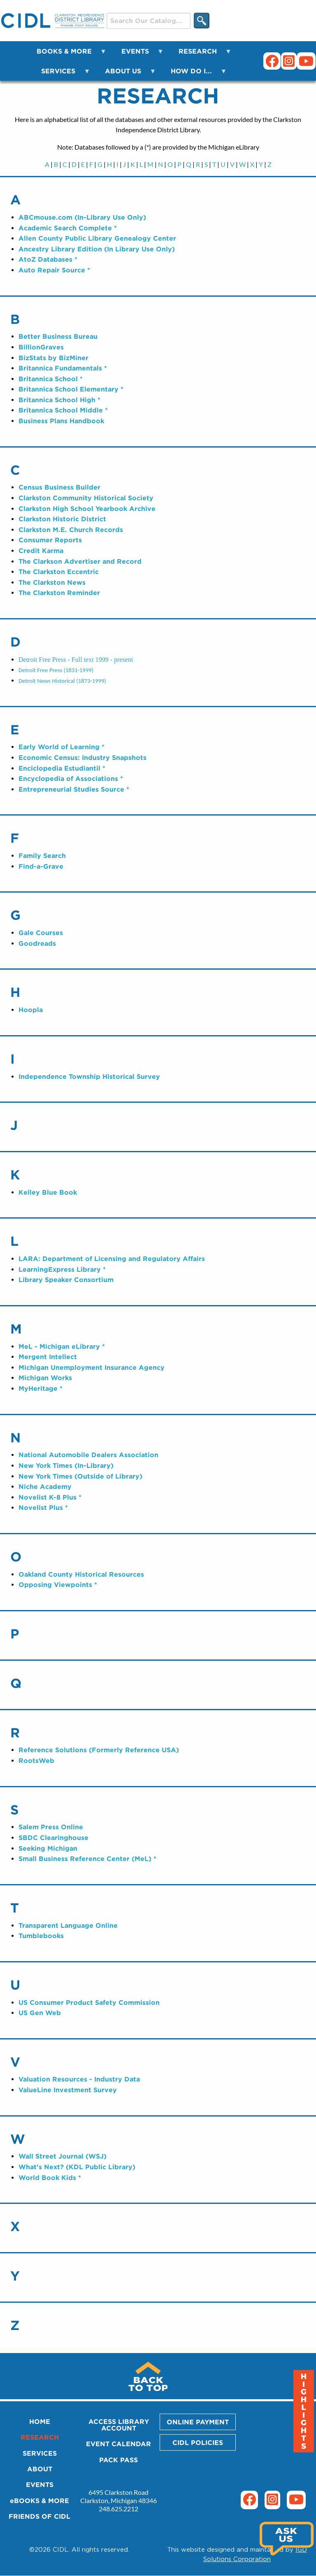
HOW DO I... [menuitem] (194, 74)
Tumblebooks (41, 1935)
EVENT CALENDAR (118, 2443)
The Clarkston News (52, 582)
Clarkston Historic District (62, 519)
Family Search (42, 855)
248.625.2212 (118, 2509)
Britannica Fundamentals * (63, 368)
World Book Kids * (50, 2177)
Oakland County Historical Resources (81, 1574)
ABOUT (39, 2469)
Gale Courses (41, 932)
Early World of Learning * (62, 746)
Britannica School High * (59, 399)
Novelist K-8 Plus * (50, 1497)
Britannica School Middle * (63, 410)
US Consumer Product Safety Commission (89, 2002)
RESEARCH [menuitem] (200, 54)
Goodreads (37, 943)
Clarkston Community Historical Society (86, 498)
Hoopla (31, 1009)
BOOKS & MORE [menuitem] (67, 54)
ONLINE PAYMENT (198, 2422)
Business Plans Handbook (61, 420)
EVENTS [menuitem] (138, 54)
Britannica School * (51, 378)
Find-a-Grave (41, 866)
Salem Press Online (51, 1827)
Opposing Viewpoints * (58, 1584)
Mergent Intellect (48, 1356)
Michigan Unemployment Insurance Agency (92, 1367)
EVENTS (39, 2484)
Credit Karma (41, 550)
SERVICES (40, 2453)
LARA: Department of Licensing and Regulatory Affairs (112, 1258)
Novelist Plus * (43, 1507)
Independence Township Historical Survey (89, 1076)
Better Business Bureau (58, 336)
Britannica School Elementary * (71, 389)
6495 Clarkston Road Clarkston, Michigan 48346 (118, 2496)
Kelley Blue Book (48, 1192)
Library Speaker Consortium (66, 1279)
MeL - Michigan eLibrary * (62, 1346)
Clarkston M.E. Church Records (71, 529)
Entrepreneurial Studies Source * (74, 789)
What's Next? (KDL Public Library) (77, 2166)
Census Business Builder (59, 487)
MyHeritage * (41, 1388)
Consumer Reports (50, 540)
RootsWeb (36, 1760)
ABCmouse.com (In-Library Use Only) (82, 217)
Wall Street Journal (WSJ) (63, 2156)
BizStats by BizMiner (53, 357)
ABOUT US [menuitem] (125, 74)
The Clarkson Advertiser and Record (80, 561)
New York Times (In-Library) (66, 1465)
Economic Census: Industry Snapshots (82, 757)
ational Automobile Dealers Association (91, 1454)
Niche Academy (45, 1486)
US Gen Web (40, 2012)
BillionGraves (41, 347)
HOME (39, 2421)
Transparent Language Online (68, 1925)
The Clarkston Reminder (59, 592)
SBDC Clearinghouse (53, 1837)
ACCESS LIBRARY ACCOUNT (118, 2425)
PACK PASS (118, 2459)
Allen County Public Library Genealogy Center (97, 238)
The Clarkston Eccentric (59, 571)
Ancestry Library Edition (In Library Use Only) (97, 249)
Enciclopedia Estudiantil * (62, 768)
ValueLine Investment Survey (68, 2089)
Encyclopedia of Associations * (71, 778)
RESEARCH (40, 2437)
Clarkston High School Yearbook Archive (87, 508)
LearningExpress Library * (62, 1269)
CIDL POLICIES (197, 2442)
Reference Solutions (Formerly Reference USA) (99, 1749)
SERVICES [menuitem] (60, 74)
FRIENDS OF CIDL (39, 2516)
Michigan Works (45, 1377)
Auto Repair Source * (54, 270)
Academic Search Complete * (68, 228)
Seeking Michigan (48, 1848)
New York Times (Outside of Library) (80, 1476)
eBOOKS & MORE (39, 2500)
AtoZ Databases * (48, 259)
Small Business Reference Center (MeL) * (87, 1858)
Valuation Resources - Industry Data (79, 2079)
